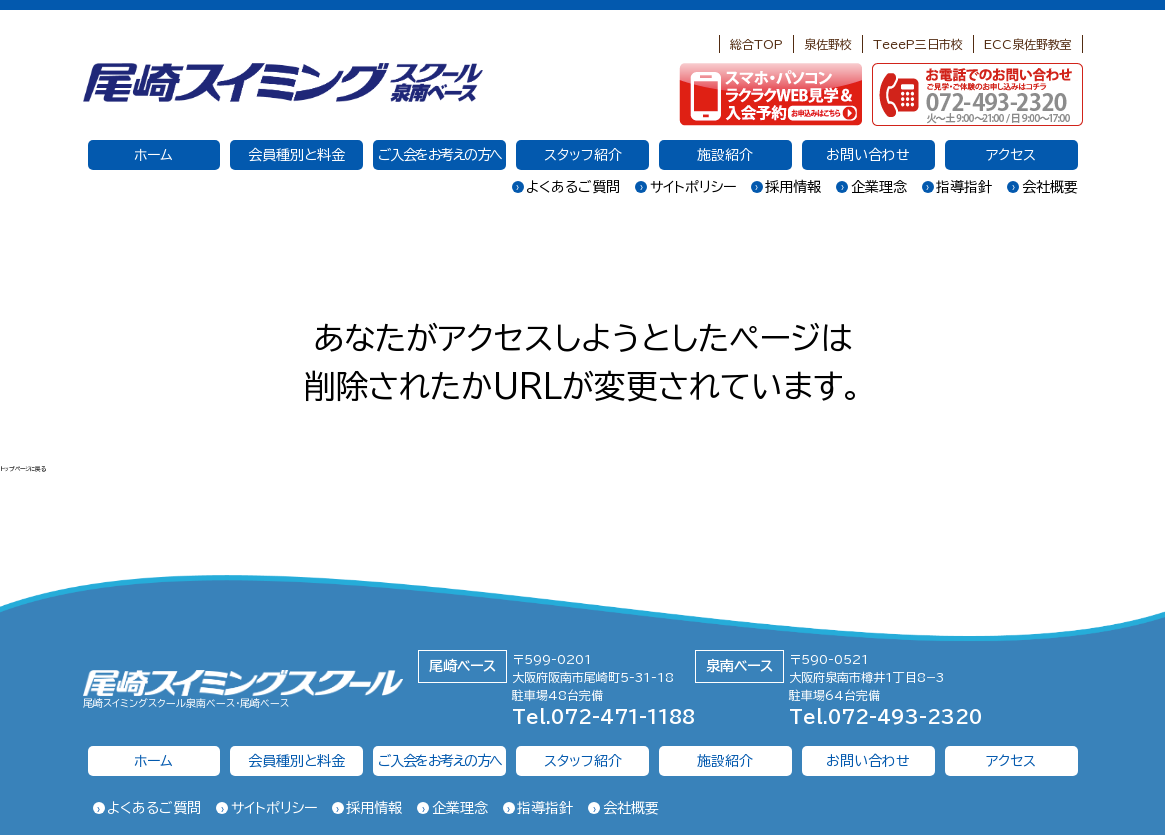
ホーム (153, 155)
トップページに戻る (43, 467)
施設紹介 (725, 155)
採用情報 (786, 187)
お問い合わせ (868, 155)
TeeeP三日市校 (918, 44)
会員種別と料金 (296, 155)
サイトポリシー (685, 187)
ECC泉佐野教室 (1028, 44)
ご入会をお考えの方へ (440, 155)
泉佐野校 (828, 44)
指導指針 (957, 187)
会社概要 (1042, 187)
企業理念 (871, 187)
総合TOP (756, 44)
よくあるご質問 (566, 187)
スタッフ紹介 (583, 155)
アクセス (1011, 155)
